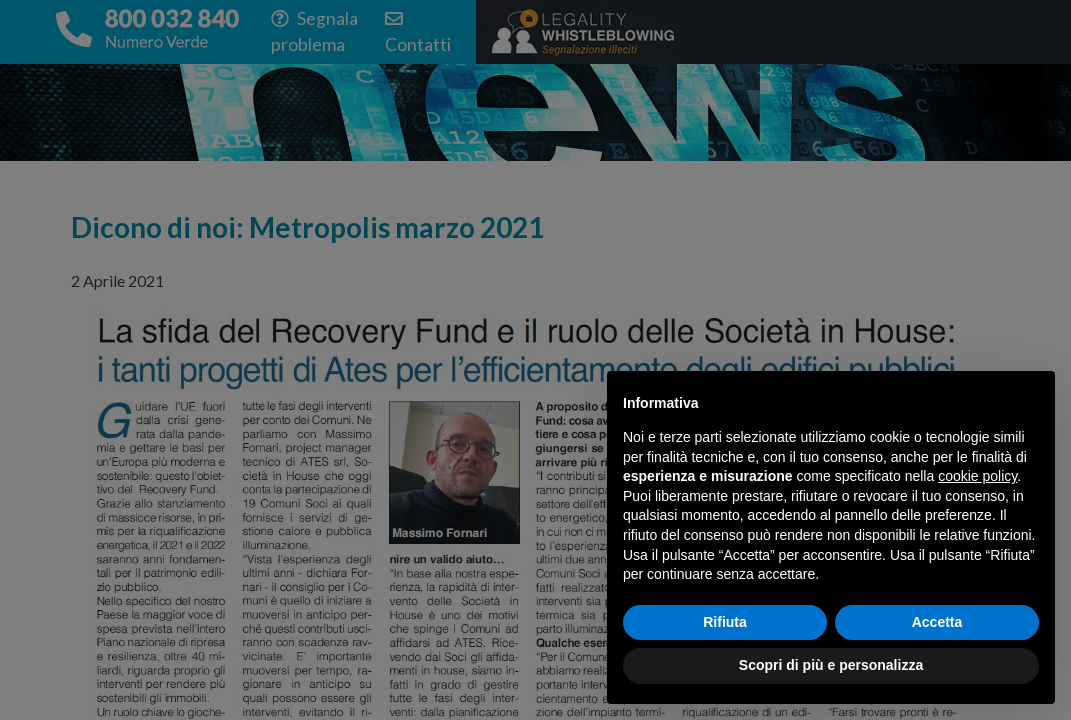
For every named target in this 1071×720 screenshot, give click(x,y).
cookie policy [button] (977, 476)
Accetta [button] (937, 622)
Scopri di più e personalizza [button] (831, 665)
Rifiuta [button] (725, 622)
